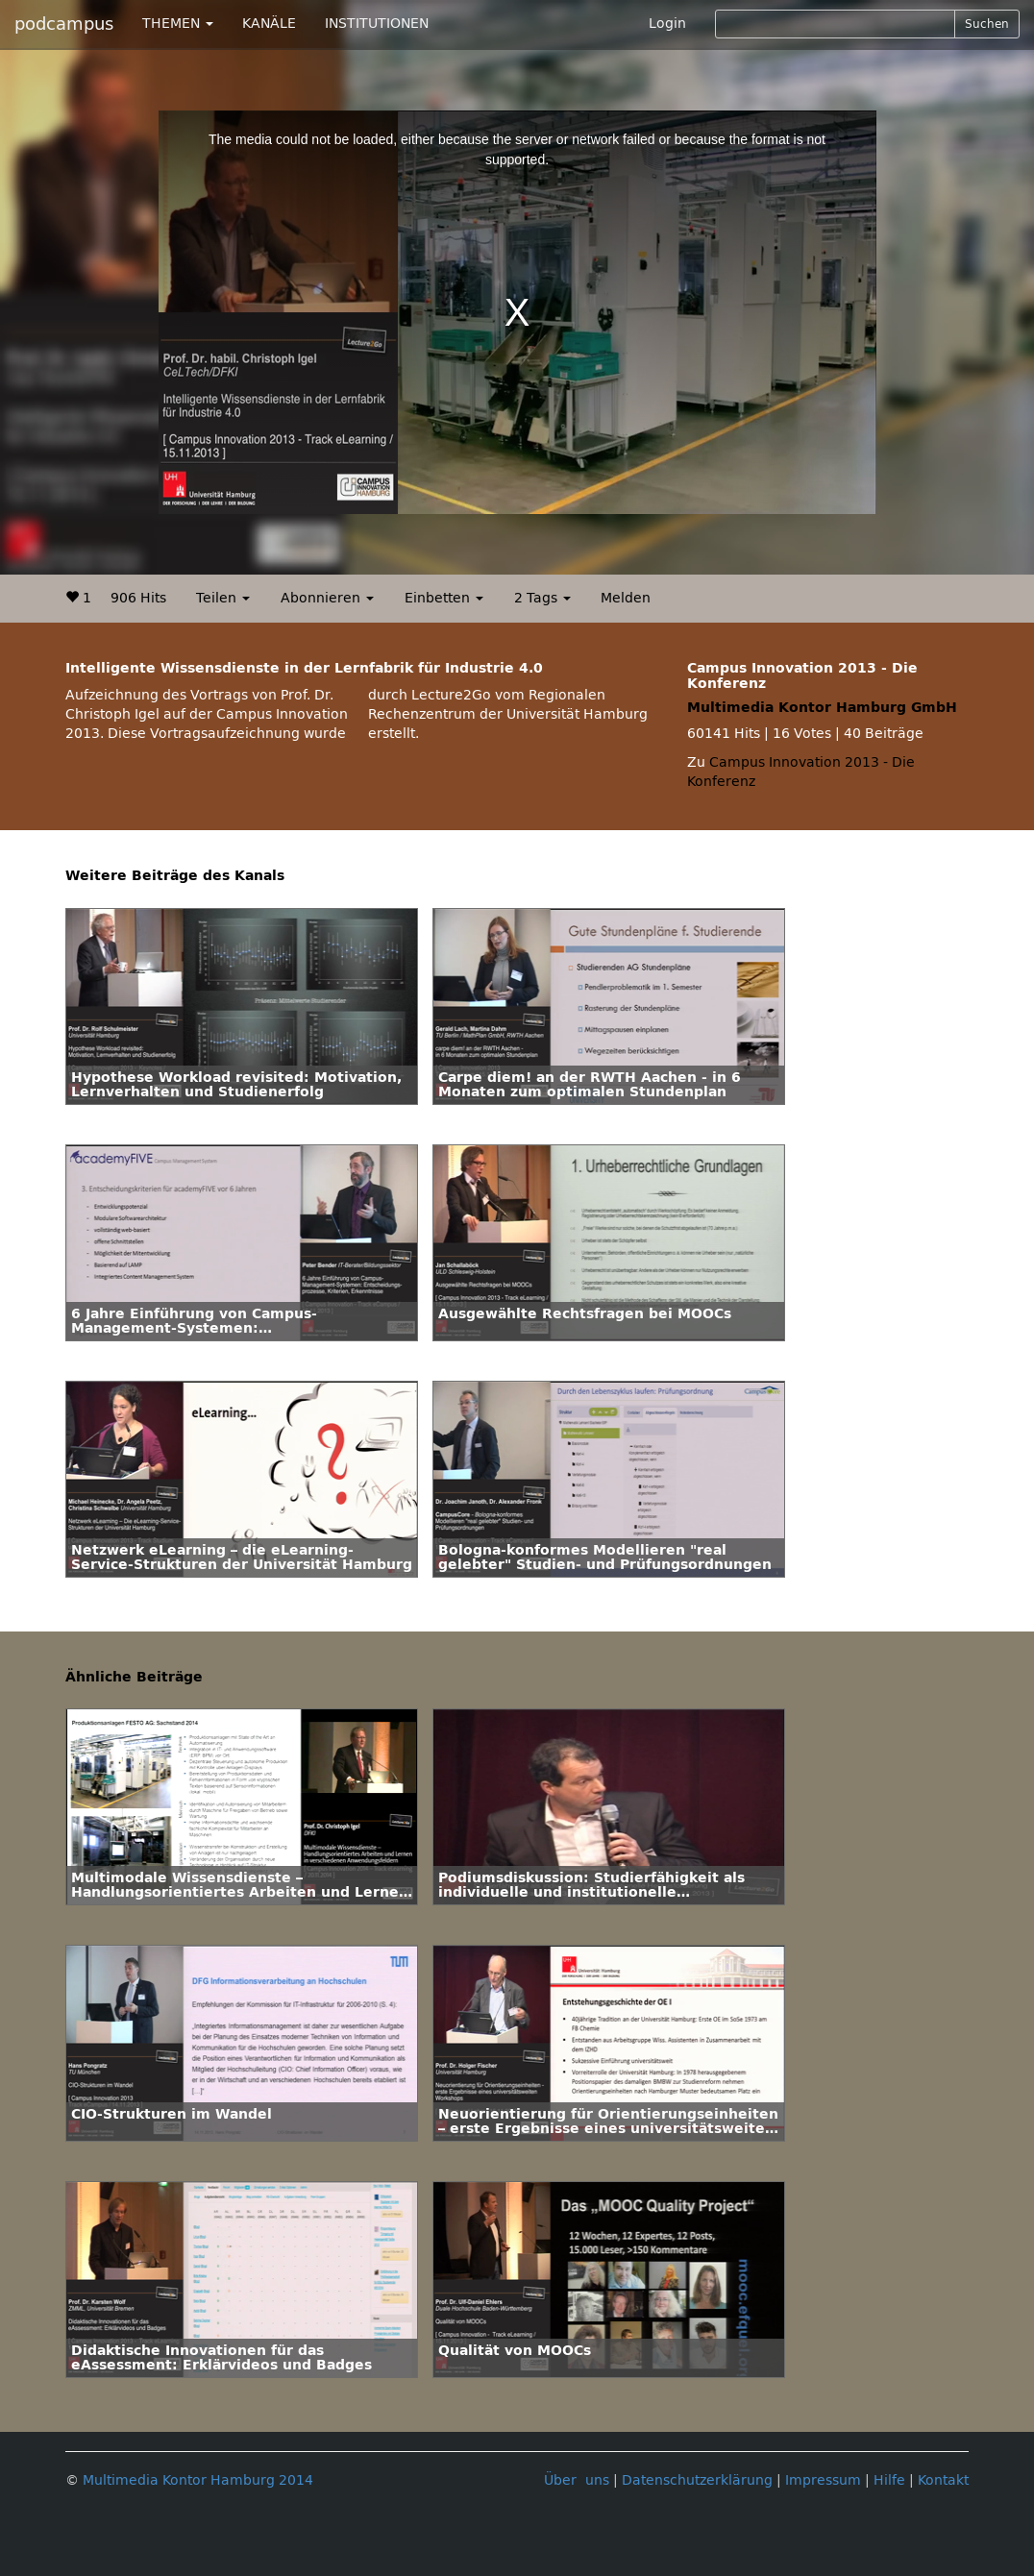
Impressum (823, 2480)
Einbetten (444, 598)
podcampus (63, 24)
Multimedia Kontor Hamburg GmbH (822, 707)
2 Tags (542, 598)
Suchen (987, 24)
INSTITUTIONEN (377, 23)
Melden (626, 598)
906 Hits (138, 598)
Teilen (223, 598)
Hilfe (889, 2480)
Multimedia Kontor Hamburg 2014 (198, 2480)
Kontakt (943, 2480)
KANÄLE (269, 23)
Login (667, 23)
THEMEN (177, 23)
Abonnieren (327, 598)
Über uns (576, 2480)
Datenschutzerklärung (697, 2480)
